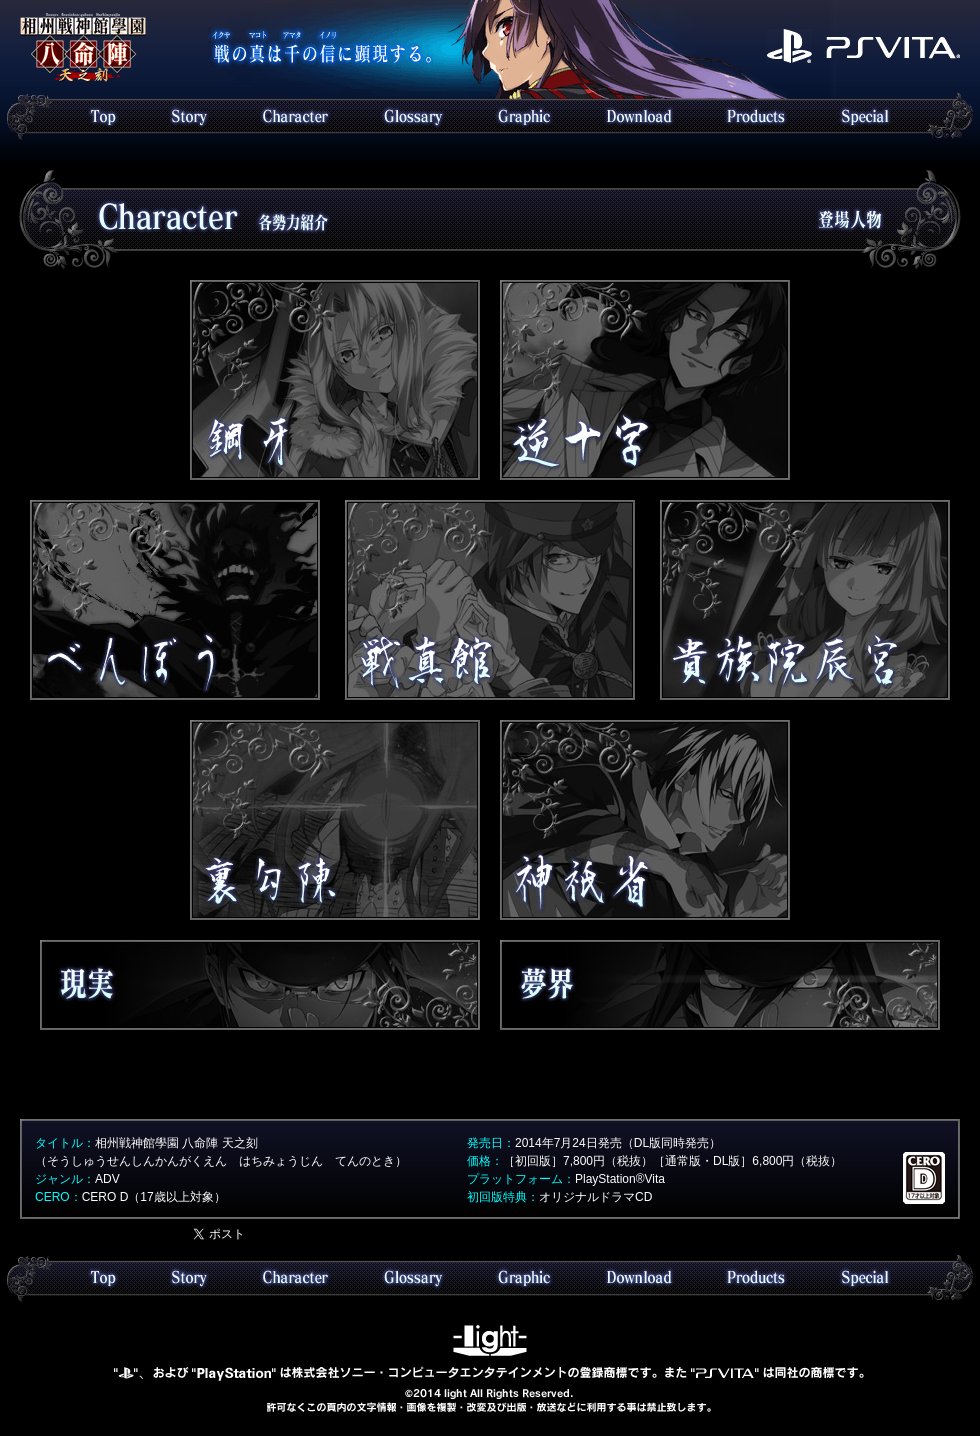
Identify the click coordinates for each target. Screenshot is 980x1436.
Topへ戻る (83, 48)
